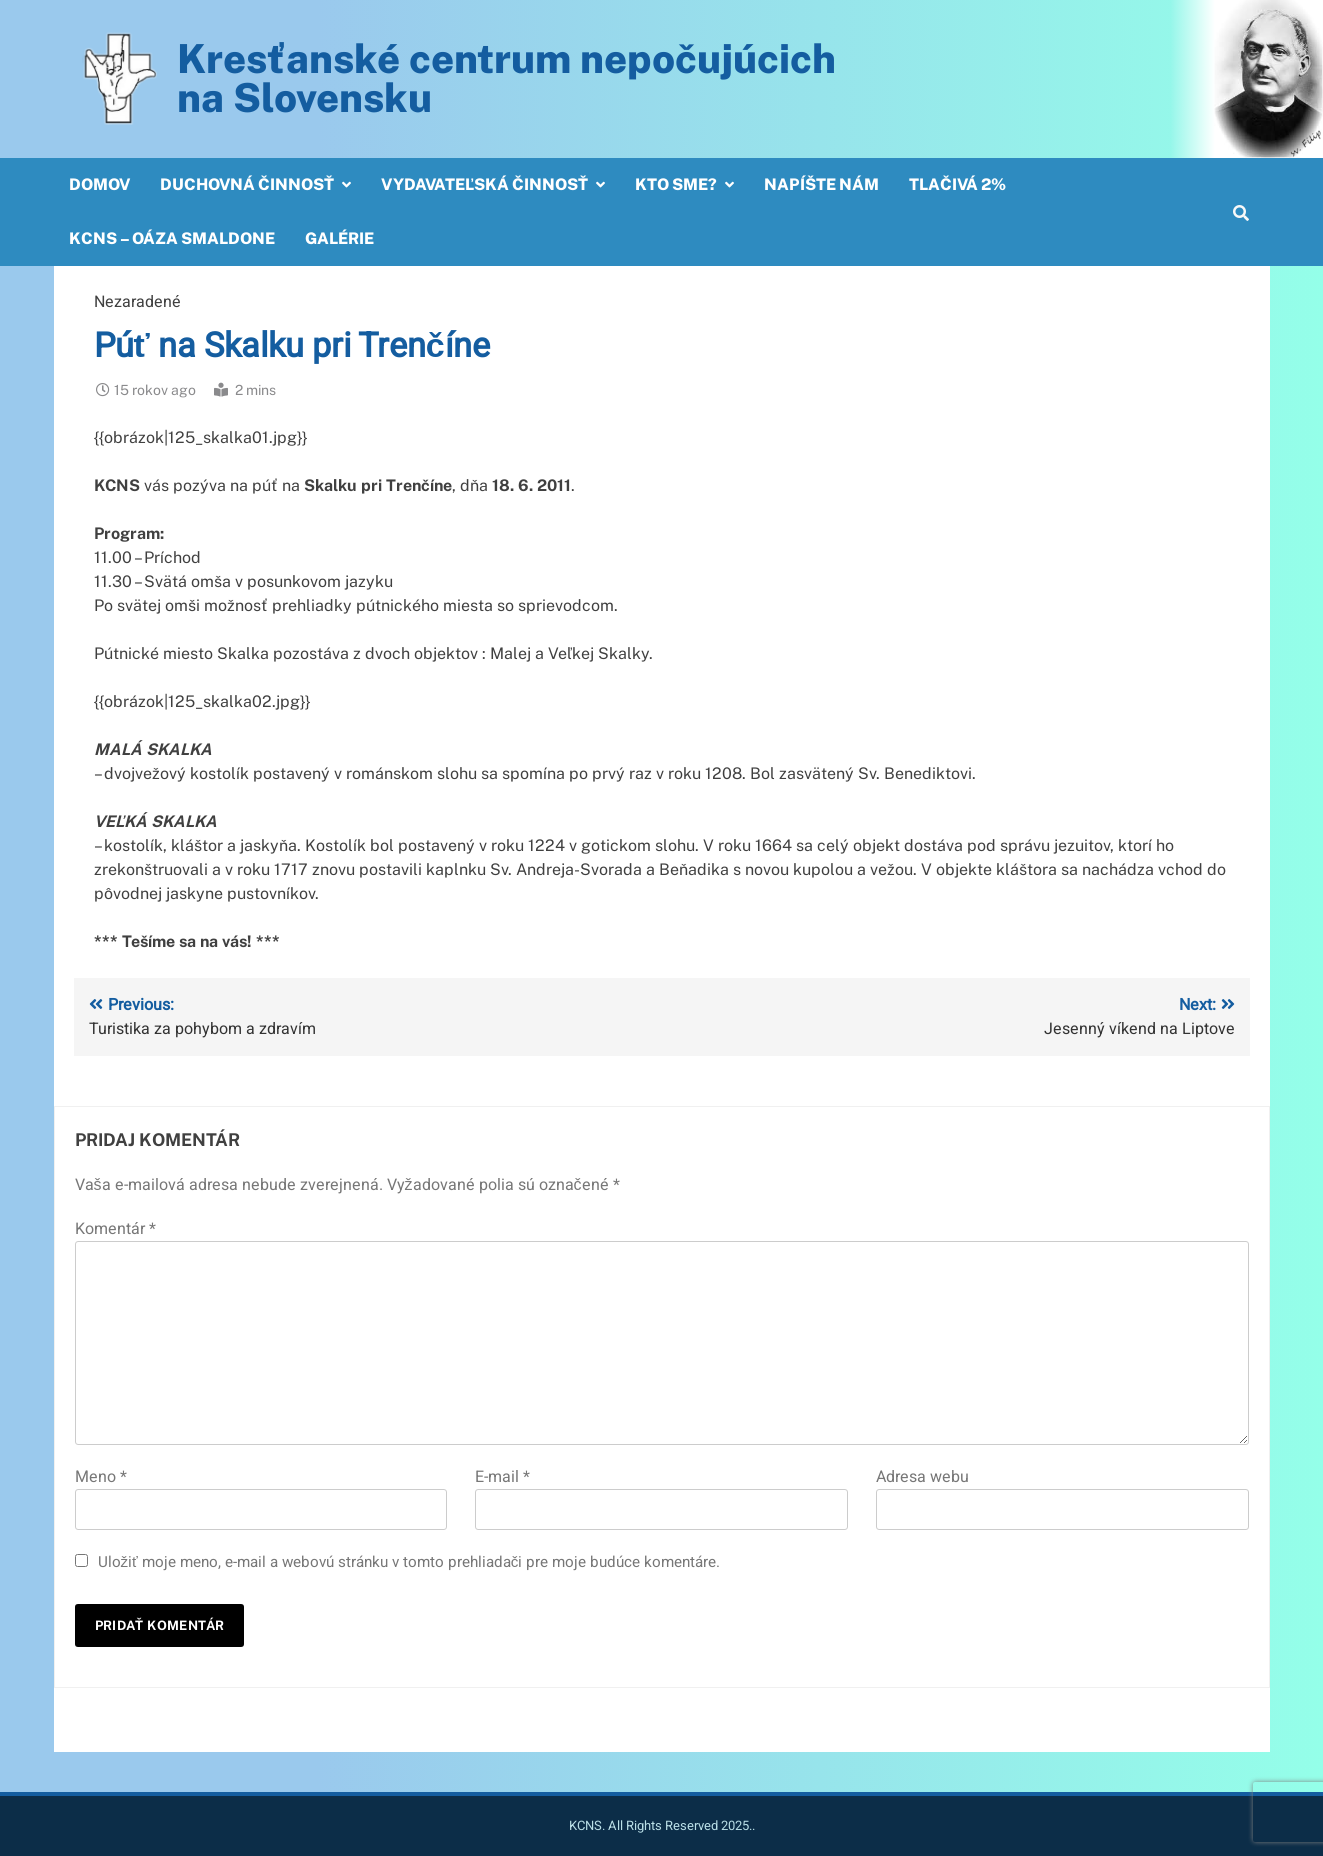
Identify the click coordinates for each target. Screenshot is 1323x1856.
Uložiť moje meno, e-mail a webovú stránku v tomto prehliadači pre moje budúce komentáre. (409, 1562)
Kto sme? (676, 184)
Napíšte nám (821, 184)
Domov (99, 184)
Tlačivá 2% (957, 184)
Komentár (115, 1229)
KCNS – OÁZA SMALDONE (172, 238)
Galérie (339, 238)
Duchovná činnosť (247, 184)
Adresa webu (922, 1477)
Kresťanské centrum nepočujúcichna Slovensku (506, 78)
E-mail (502, 1477)
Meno (101, 1477)
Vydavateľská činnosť (484, 184)
